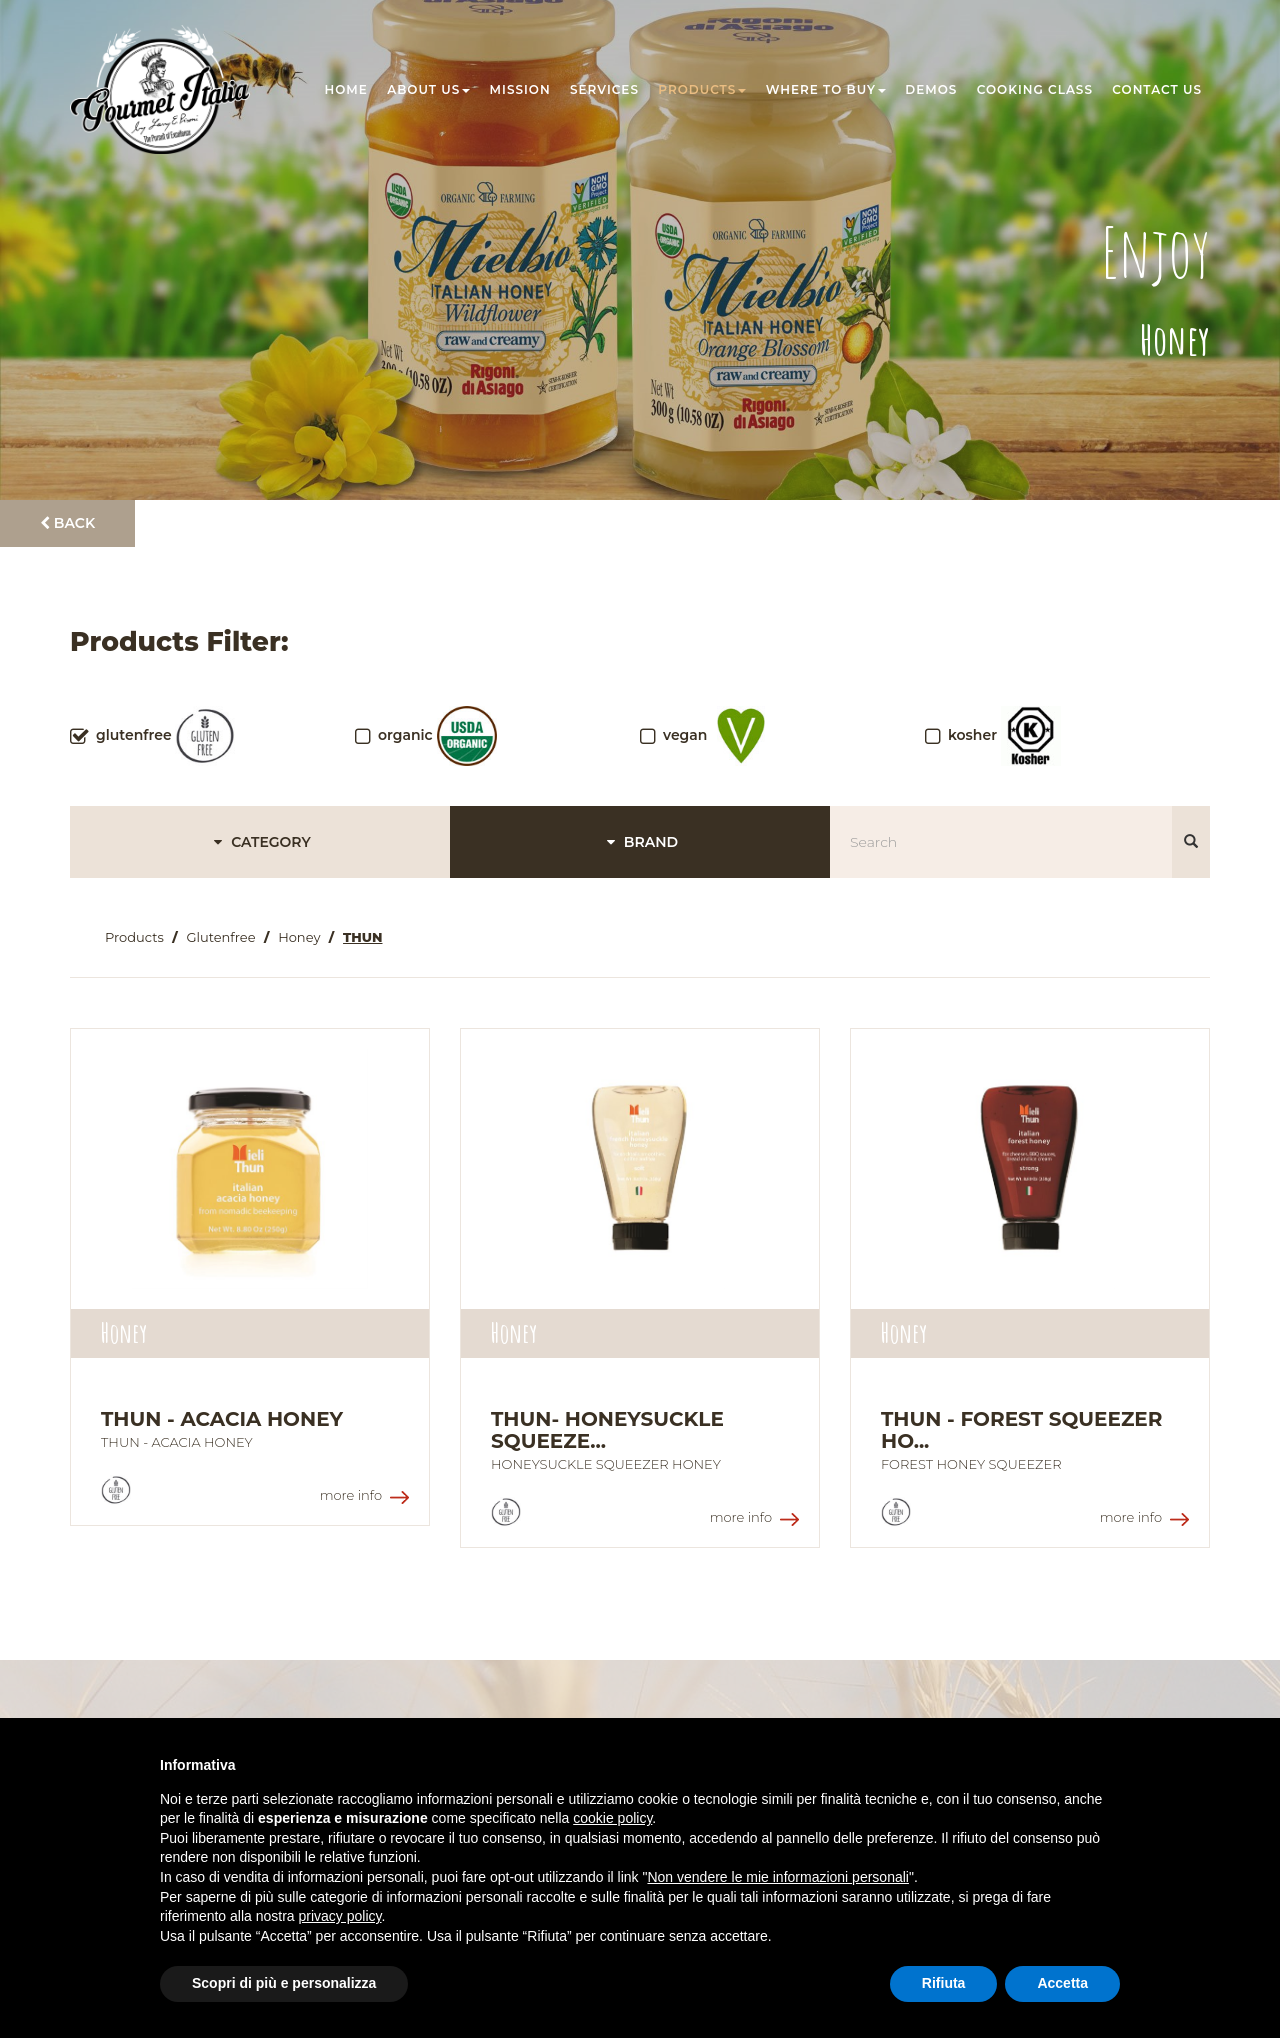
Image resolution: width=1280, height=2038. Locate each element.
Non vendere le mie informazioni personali (777, 1877)
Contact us (1157, 89)
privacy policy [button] (340, 1916)
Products (702, 89)
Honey (299, 937)
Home (346, 89)
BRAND (640, 842)
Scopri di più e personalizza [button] (284, 1983)
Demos (931, 89)
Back (67, 523)
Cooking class (1035, 89)
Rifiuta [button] (944, 1983)
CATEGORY (259, 842)
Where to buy (826, 89)
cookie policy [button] (612, 1818)
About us (428, 89)
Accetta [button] (1062, 1983)
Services (604, 89)
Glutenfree (220, 937)
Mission (520, 89)
